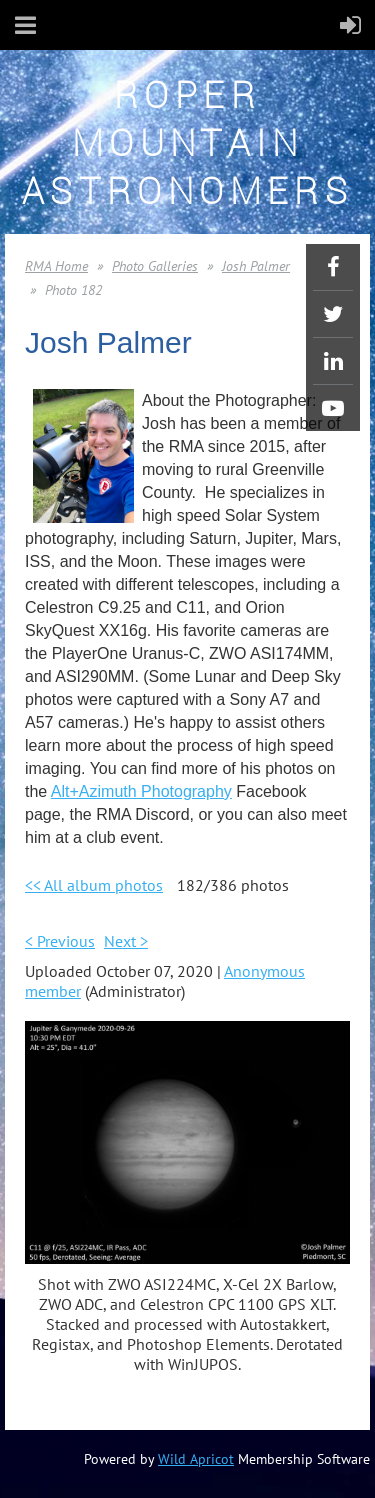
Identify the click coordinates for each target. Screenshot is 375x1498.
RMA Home (56, 266)
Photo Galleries (155, 266)
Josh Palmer (256, 266)
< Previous (60, 941)
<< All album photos (94, 885)
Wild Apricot (196, 1459)
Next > (126, 941)
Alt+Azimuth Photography (141, 791)
